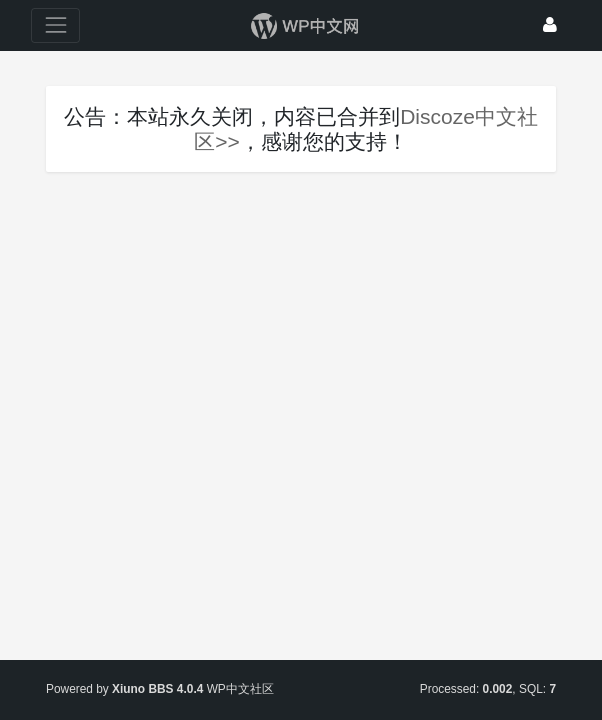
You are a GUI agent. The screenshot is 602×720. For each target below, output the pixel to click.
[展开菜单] (55, 25)
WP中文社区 (240, 689)
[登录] (550, 25)
